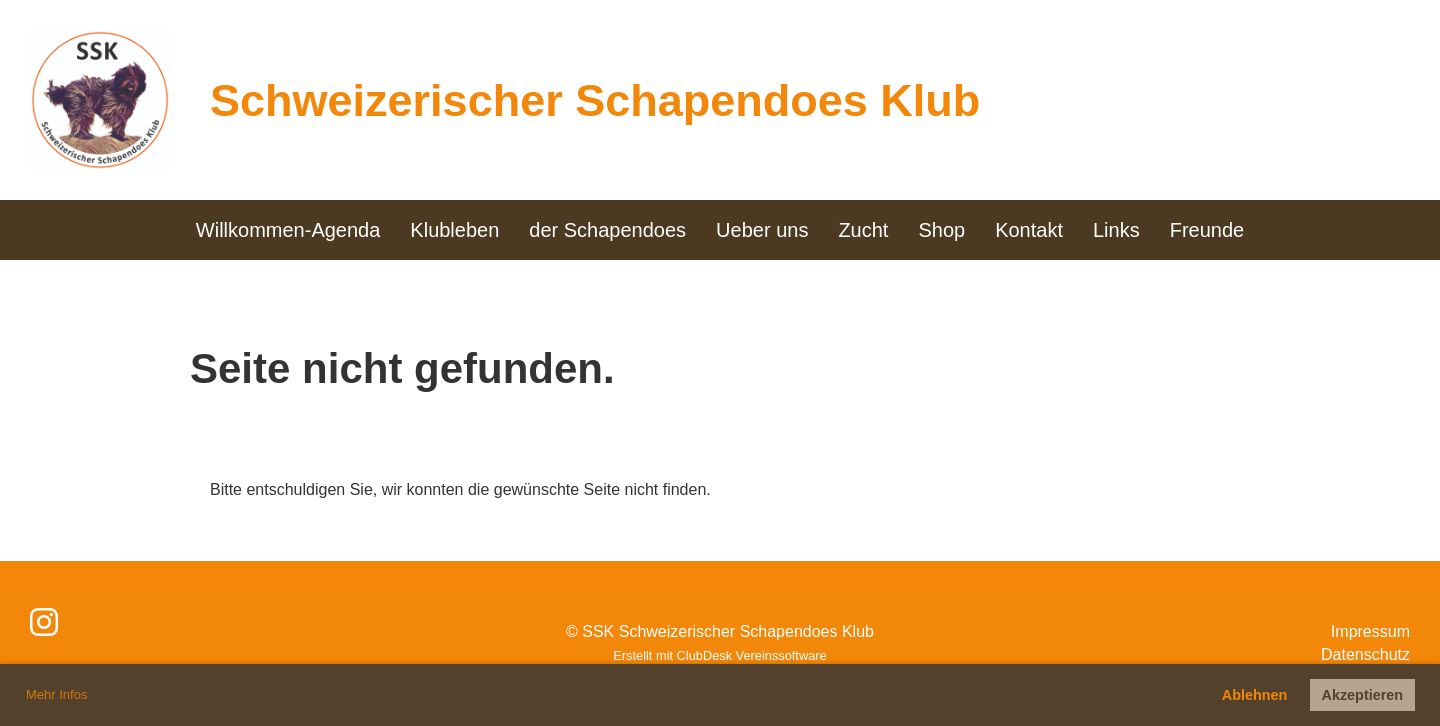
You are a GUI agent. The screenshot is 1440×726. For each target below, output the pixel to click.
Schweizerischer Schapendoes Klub (595, 100)
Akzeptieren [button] (1363, 695)
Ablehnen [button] (1255, 695)
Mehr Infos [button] (56, 694)
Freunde (1207, 230)
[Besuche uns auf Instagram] (44, 623)
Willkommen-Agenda (288, 230)
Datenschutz (1365, 654)
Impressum (1370, 631)
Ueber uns (762, 230)
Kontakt (1029, 230)
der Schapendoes (607, 230)
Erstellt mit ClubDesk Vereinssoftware (719, 655)
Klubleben (454, 230)
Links (1116, 230)
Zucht (863, 230)
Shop (941, 230)
